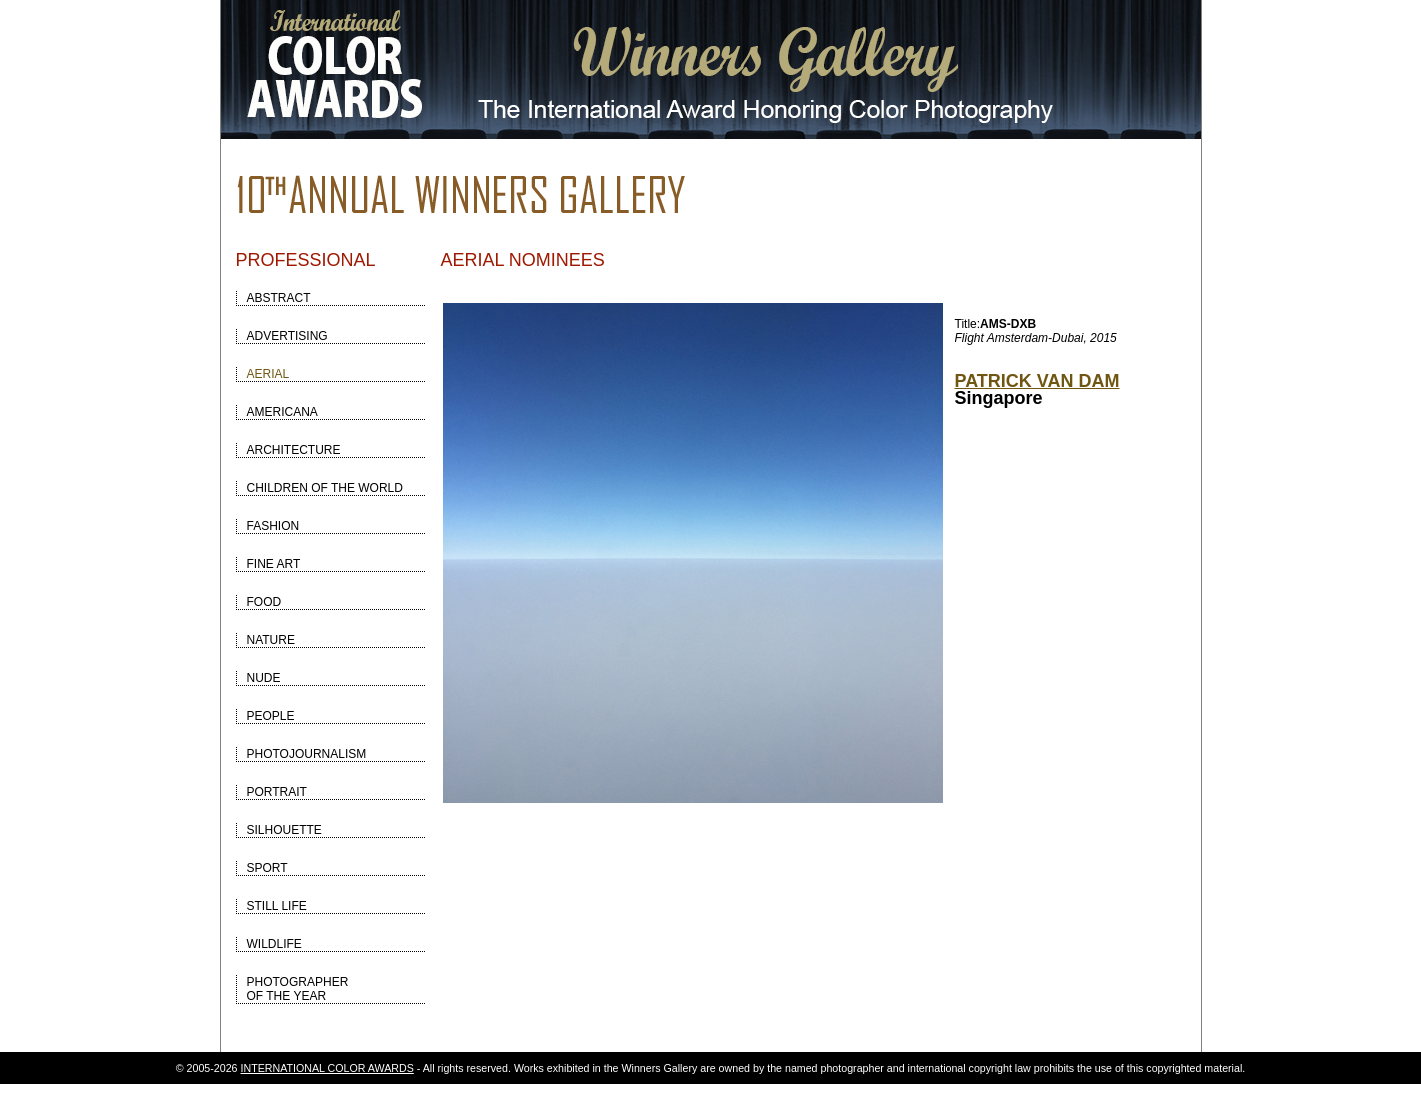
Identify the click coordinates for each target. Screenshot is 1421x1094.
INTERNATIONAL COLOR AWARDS (327, 1068)
